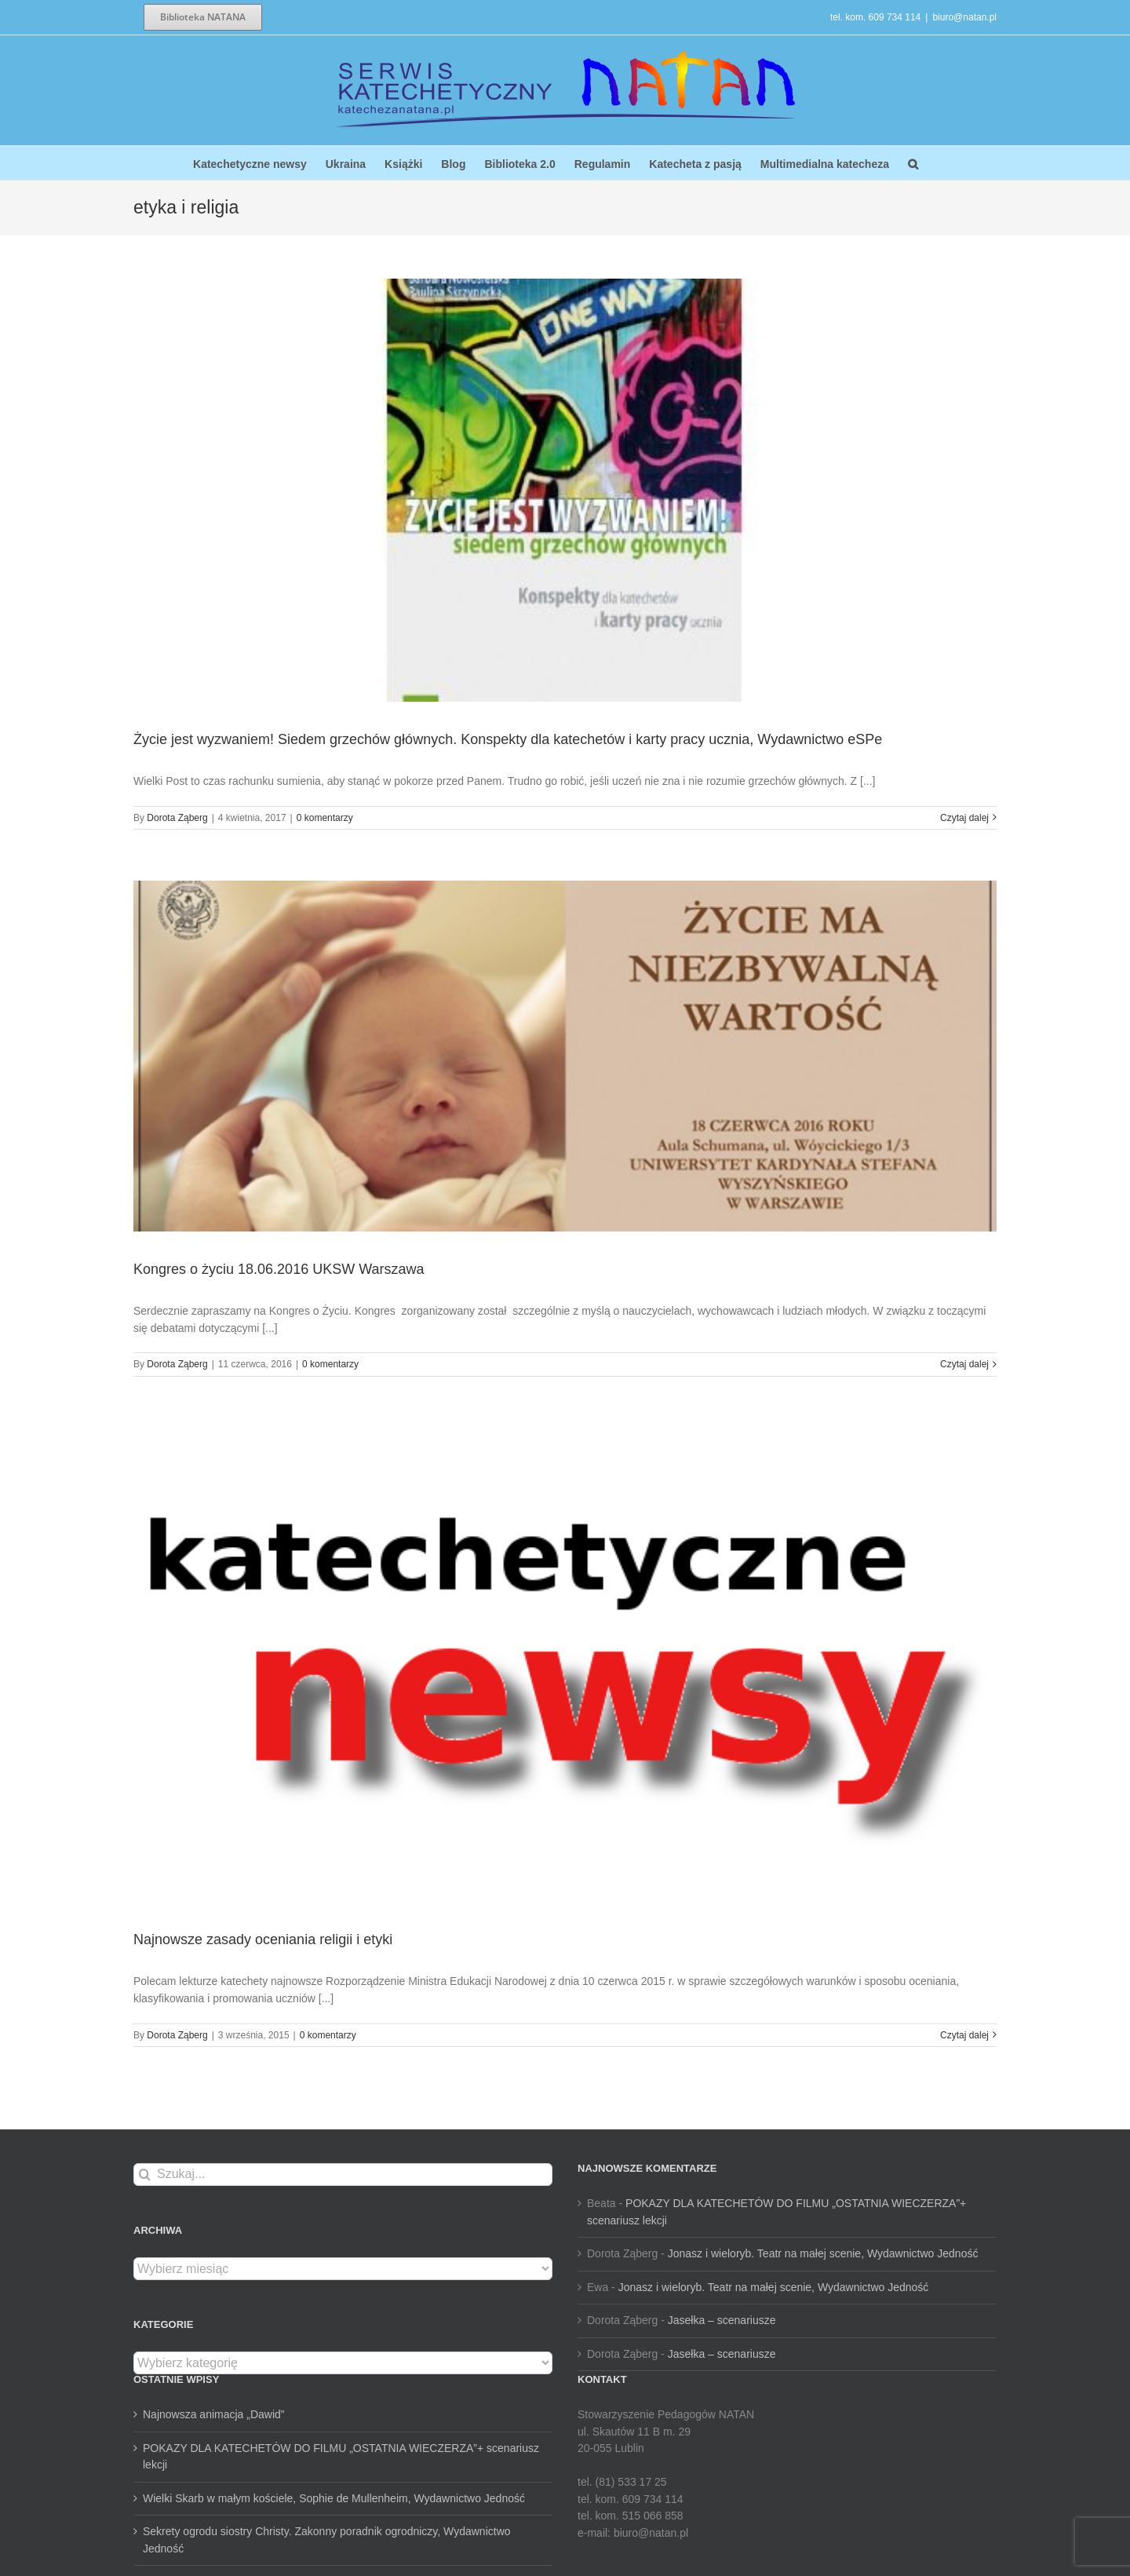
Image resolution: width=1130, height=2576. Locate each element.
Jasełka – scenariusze (722, 2320)
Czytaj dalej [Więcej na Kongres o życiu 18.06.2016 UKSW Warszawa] (964, 1364)
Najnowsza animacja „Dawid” (214, 2414)
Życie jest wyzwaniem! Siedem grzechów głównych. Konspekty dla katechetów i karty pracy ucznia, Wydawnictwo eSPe (507, 739)
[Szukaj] (144, 2174)
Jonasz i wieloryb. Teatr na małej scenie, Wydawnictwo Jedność (823, 2253)
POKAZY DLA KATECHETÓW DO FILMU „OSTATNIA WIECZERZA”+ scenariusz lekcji (341, 2457)
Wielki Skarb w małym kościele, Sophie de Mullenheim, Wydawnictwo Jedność (334, 2498)
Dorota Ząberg (177, 817)
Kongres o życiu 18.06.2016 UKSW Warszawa (279, 1269)
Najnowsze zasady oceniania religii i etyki (262, 1939)
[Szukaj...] (342, 2174)
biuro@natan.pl (964, 17)
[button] (913, 163)
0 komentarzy (325, 817)
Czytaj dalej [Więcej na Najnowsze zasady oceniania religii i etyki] (964, 2035)
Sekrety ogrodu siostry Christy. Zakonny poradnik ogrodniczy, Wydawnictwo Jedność (327, 2540)
